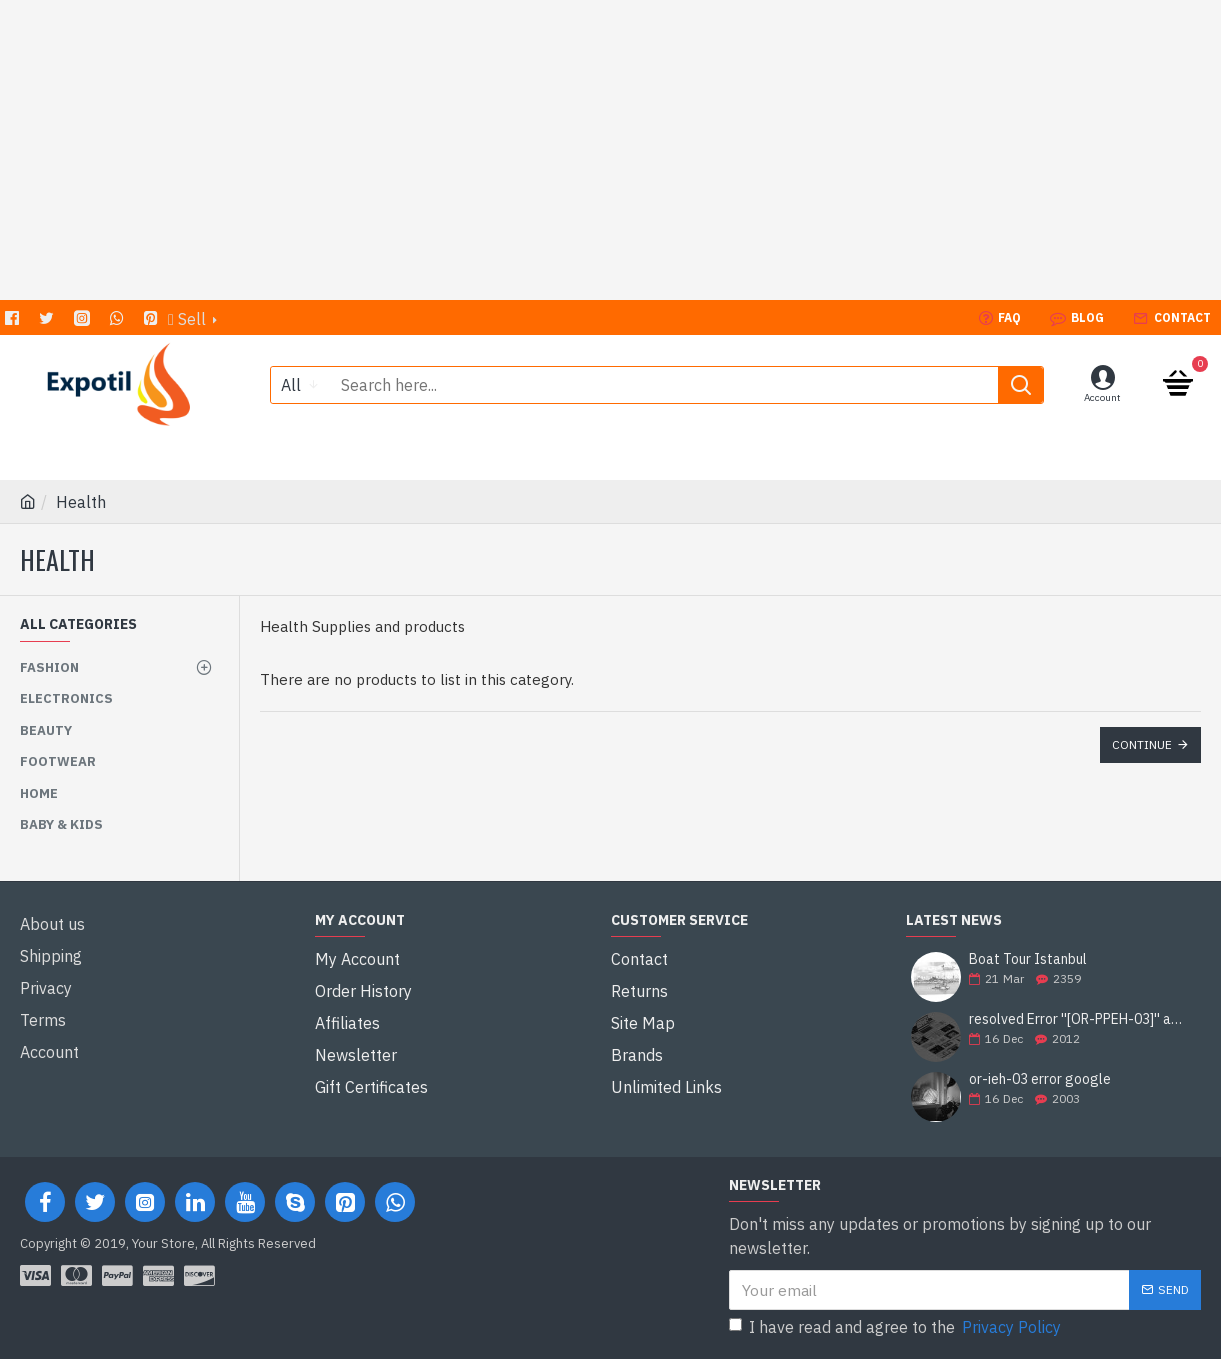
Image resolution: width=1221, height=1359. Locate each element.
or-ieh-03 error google (1040, 1079)
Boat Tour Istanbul (1028, 959)
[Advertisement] (611, 150)
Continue (1142, 744)
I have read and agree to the (896, 1327)
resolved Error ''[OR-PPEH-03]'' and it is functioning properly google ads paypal (1078, 1019)
